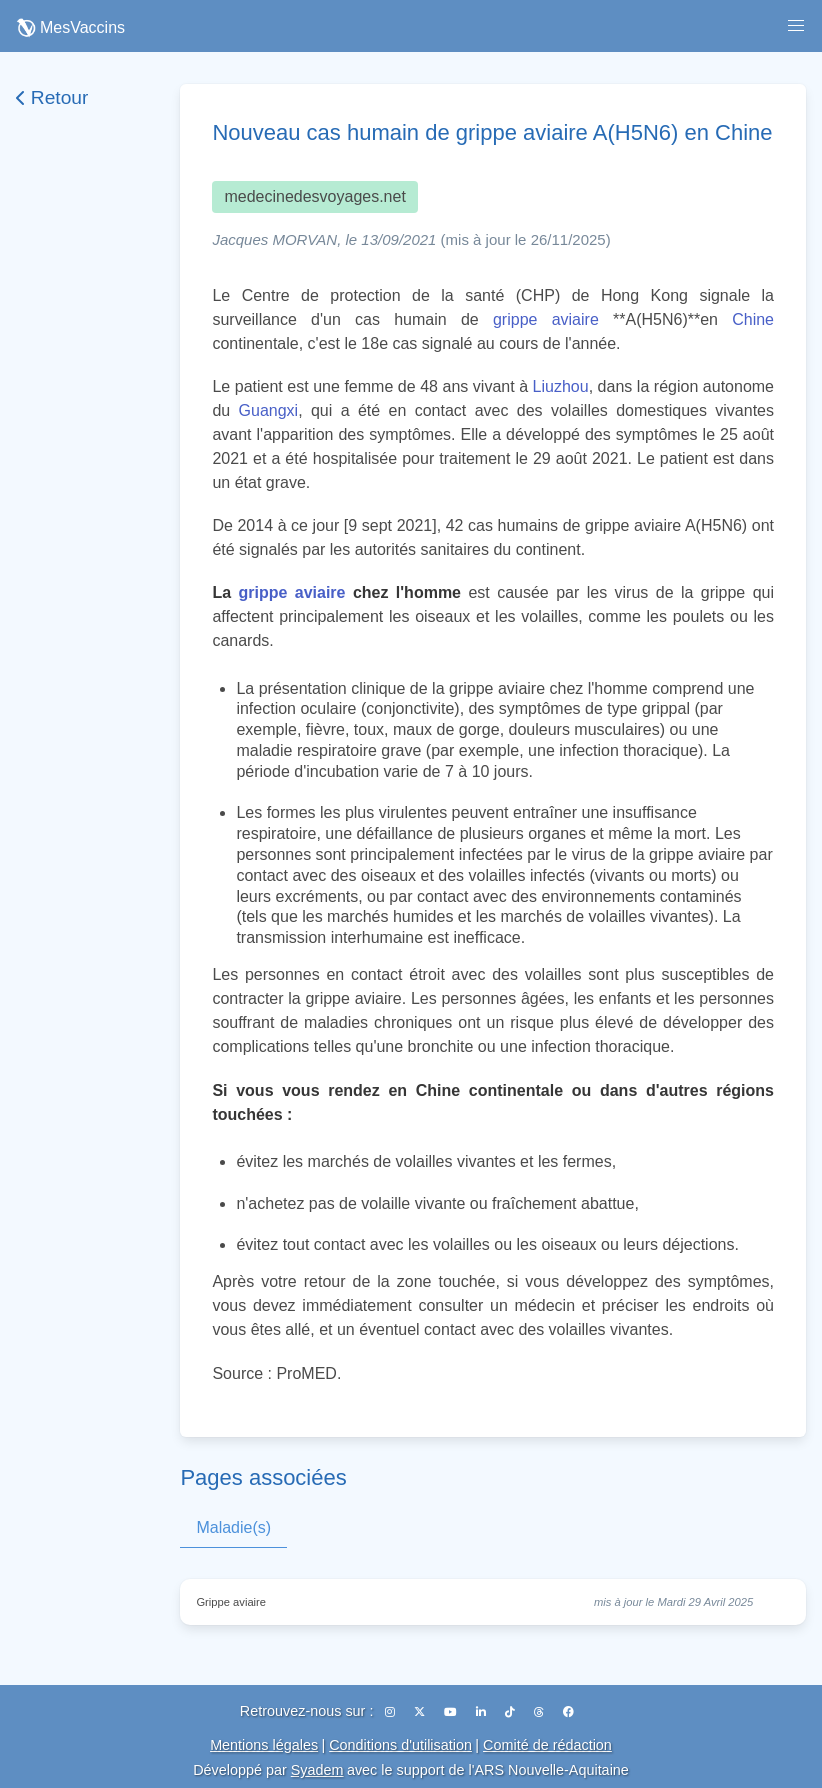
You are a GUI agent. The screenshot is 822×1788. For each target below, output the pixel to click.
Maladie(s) (233, 1527)
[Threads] (540, 1712)
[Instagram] (391, 1712)
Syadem (317, 1770)
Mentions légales (264, 1745)
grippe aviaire (546, 319)
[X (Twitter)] (421, 1712)
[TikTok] (511, 1712)
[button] (796, 26)
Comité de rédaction (547, 1745)
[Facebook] (568, 1712)
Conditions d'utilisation (400, 1745)
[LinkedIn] (482, 1712)
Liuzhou (561, 386)
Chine (753, 319)
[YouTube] (452, 1712)
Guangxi (269, 410)
